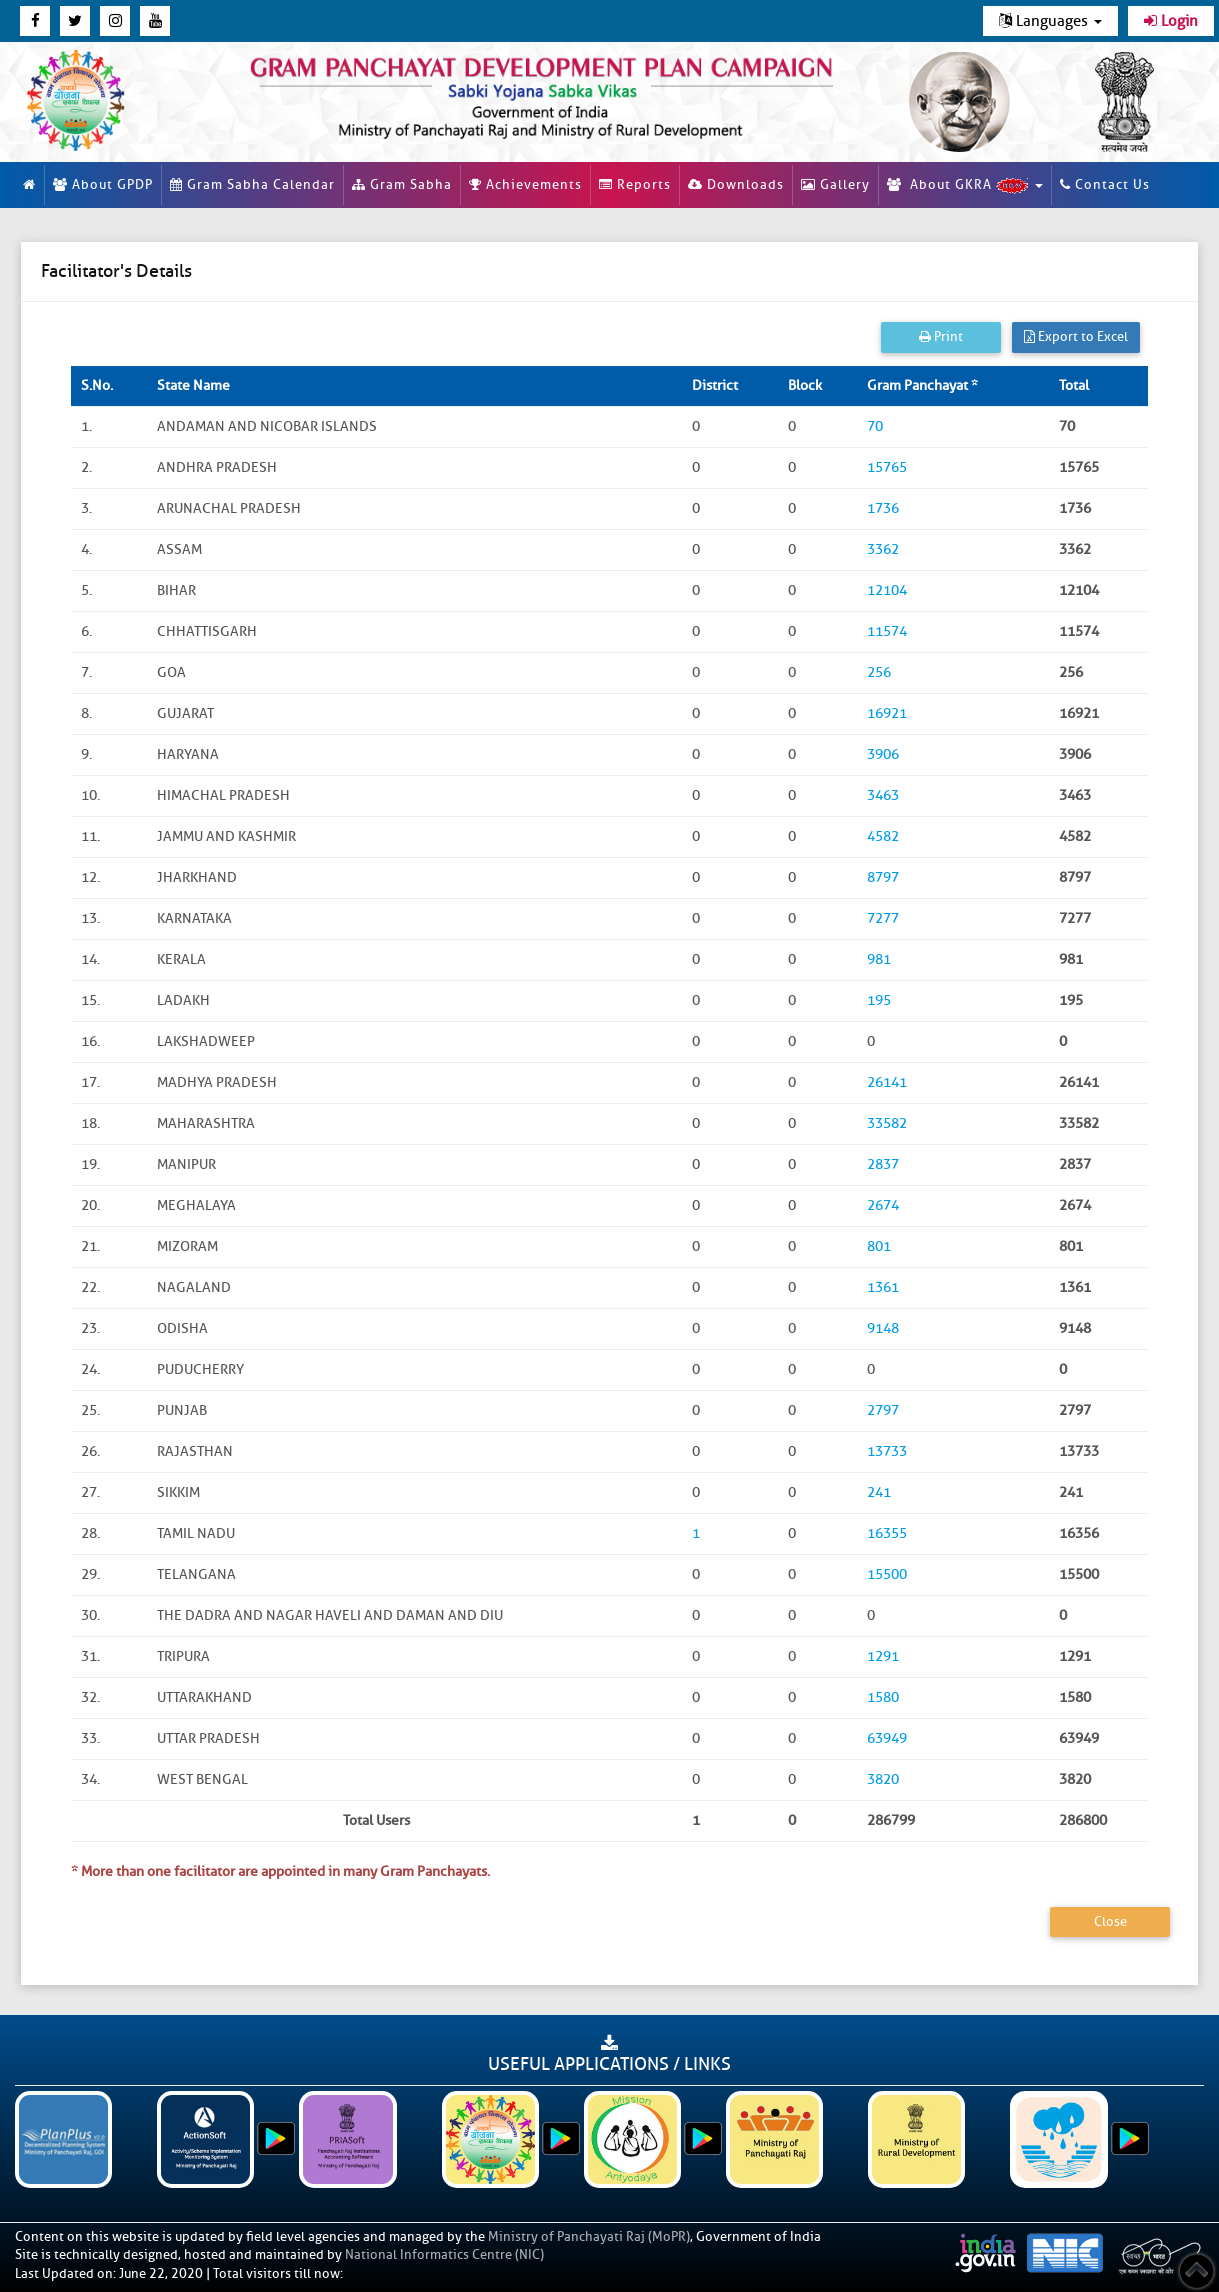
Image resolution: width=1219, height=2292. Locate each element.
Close (1110, 1921)
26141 (887, 1082)
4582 (883, 836)
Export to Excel (1076, 336)
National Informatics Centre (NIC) (444, 2254)
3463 (883, 795)
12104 (887, 590)
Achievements (525, 184)
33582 (887, 1123)
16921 (887, 713)
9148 (883, 1328)
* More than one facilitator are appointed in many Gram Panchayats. (280, 1871)
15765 (887, 467)
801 (879, 1246)
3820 (883, 1779)
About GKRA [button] (965, 185)
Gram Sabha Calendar (252, 184)
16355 (887, 1533)
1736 (883, 508)
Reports (635, 184)
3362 (883, 549)
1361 (883, 1287)
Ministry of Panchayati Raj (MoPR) (589, 2236)
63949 (887, 1738)
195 (879, 1000)
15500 (887, 1574)
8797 (883, 877)
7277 (883, 918)
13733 (887, 1451)
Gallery (835, 184)
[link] (541, 94)
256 (879, 672)
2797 (883, 1410)
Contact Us (1105, 184)
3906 (883, 754)
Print (941, 336)
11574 (887, 631)
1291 (883, 1656)
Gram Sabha (402, 184)
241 (879, 1492)
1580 (883, 1697)
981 (879, 959)
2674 (883, 1205)
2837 (883, 1164)
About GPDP (103, 184)
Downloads (736, 184)
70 (875, 426)
